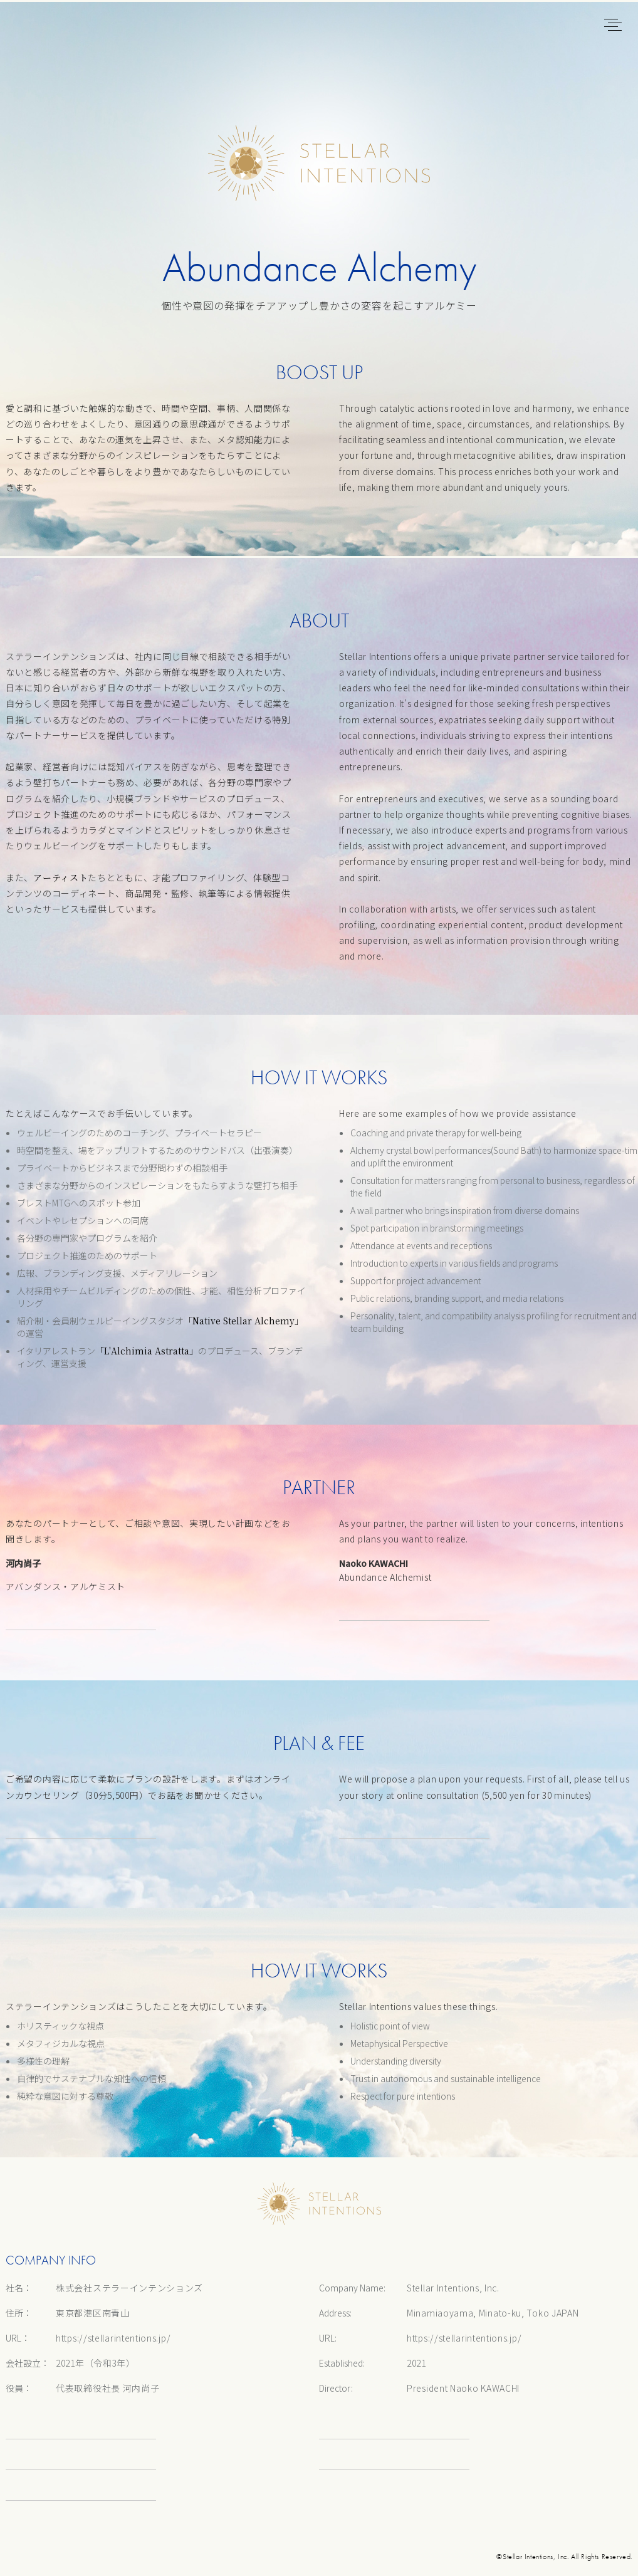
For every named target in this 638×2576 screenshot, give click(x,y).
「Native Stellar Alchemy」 (243, 1320)
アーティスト (60, 877)
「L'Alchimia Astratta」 (146, 1350)
